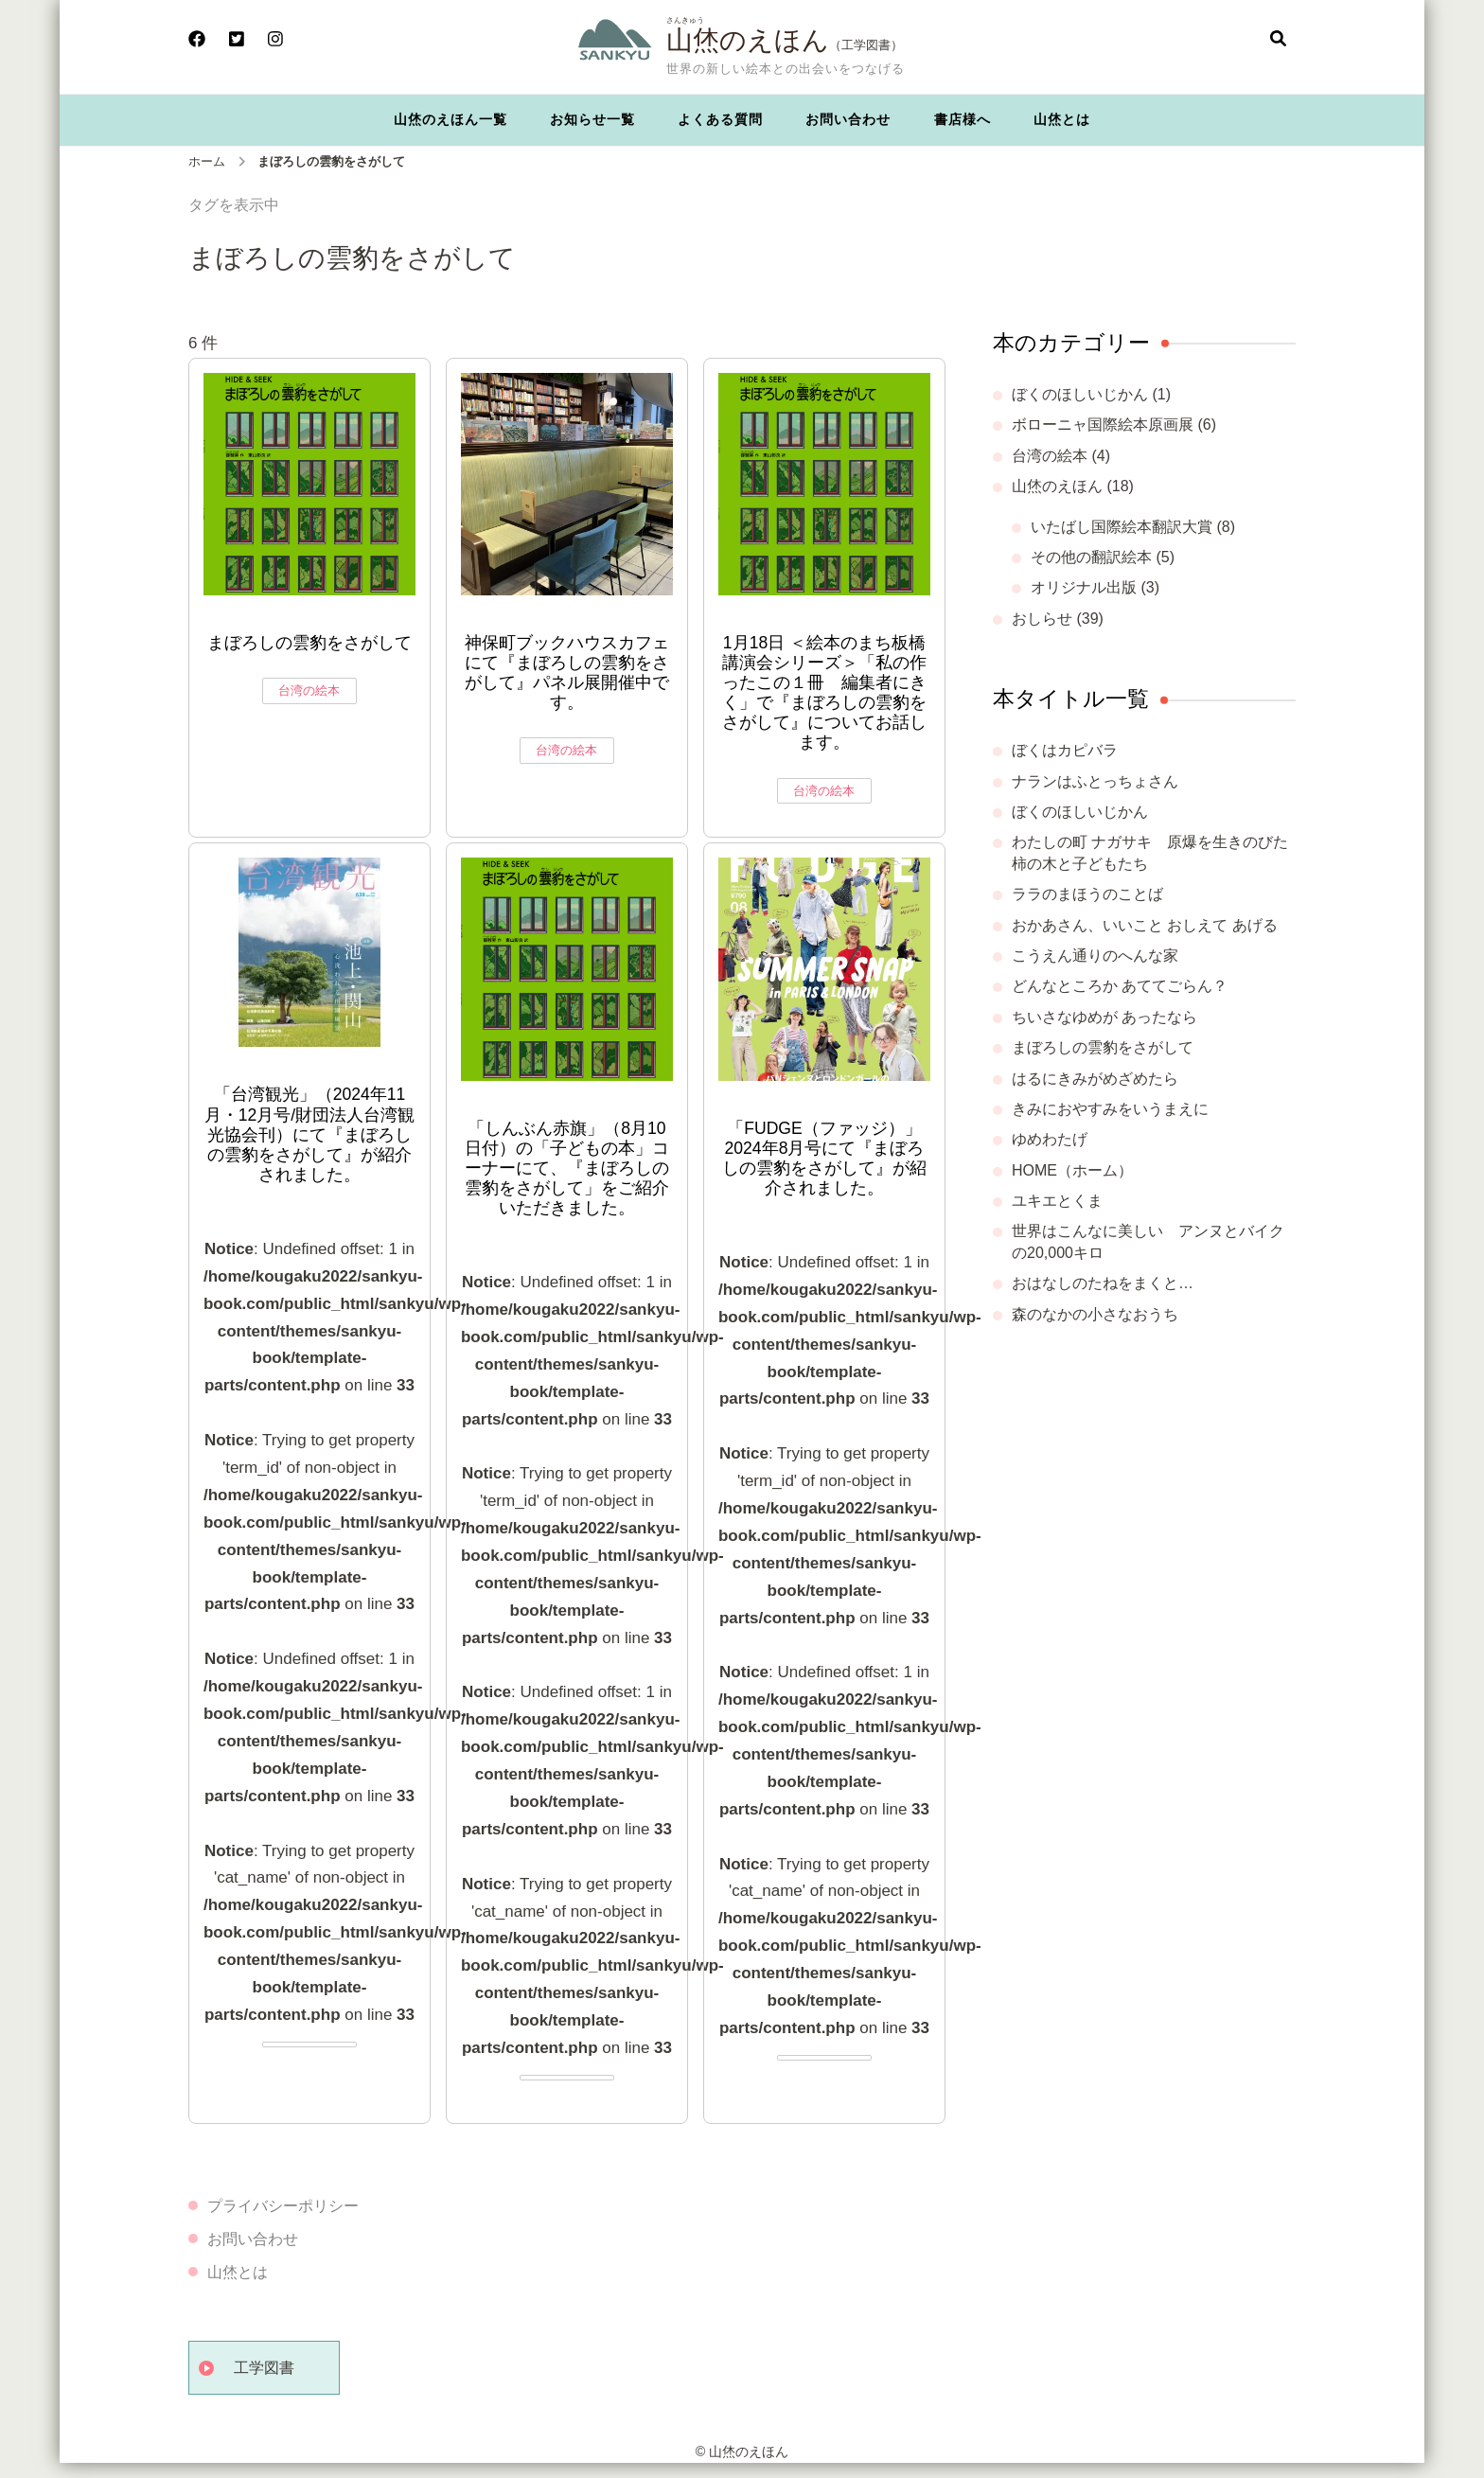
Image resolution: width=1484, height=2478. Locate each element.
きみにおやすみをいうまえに (1110, 1109)
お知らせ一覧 (592, 119)
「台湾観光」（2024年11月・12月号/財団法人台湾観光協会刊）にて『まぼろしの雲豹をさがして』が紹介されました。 (309, 1134)
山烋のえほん (747, 40)
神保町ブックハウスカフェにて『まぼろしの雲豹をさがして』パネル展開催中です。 (567, 672)
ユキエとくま (1057, 1201)
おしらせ (1042, 619)
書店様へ (962, 119)
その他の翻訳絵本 (1091, 557)
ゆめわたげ (1049, 1139)
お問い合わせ (848, 119)
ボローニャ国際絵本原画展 (1102, 424)
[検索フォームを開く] (1278, 39)
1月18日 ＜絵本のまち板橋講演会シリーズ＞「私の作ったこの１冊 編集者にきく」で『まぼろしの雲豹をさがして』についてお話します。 (824, 692)
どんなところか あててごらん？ (1120, 986)
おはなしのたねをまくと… (1102, 1283)
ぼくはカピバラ (1065, 750)
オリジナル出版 (1084, 587)
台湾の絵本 (309, 690)
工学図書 (264, 2368)
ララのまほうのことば (1087, 894)
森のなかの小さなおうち (1095, 1314)
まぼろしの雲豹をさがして (309, 642)
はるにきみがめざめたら (1095, 1079)
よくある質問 (720, 119)
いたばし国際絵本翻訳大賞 (1121, 527)
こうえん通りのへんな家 (1095, 955)
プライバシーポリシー (283, 2206)
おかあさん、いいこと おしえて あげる (1145, 925)
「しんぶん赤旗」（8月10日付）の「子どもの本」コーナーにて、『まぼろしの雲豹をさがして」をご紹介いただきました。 (567, 1168)
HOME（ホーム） (1072, 1170)
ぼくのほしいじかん (1080, 394)
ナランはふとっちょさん (1095, 781)
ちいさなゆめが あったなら (1104, 1017)
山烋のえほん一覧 (450, 119)
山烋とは (1062, 119)
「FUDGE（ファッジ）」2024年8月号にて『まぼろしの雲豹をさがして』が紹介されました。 (824, 1158)
